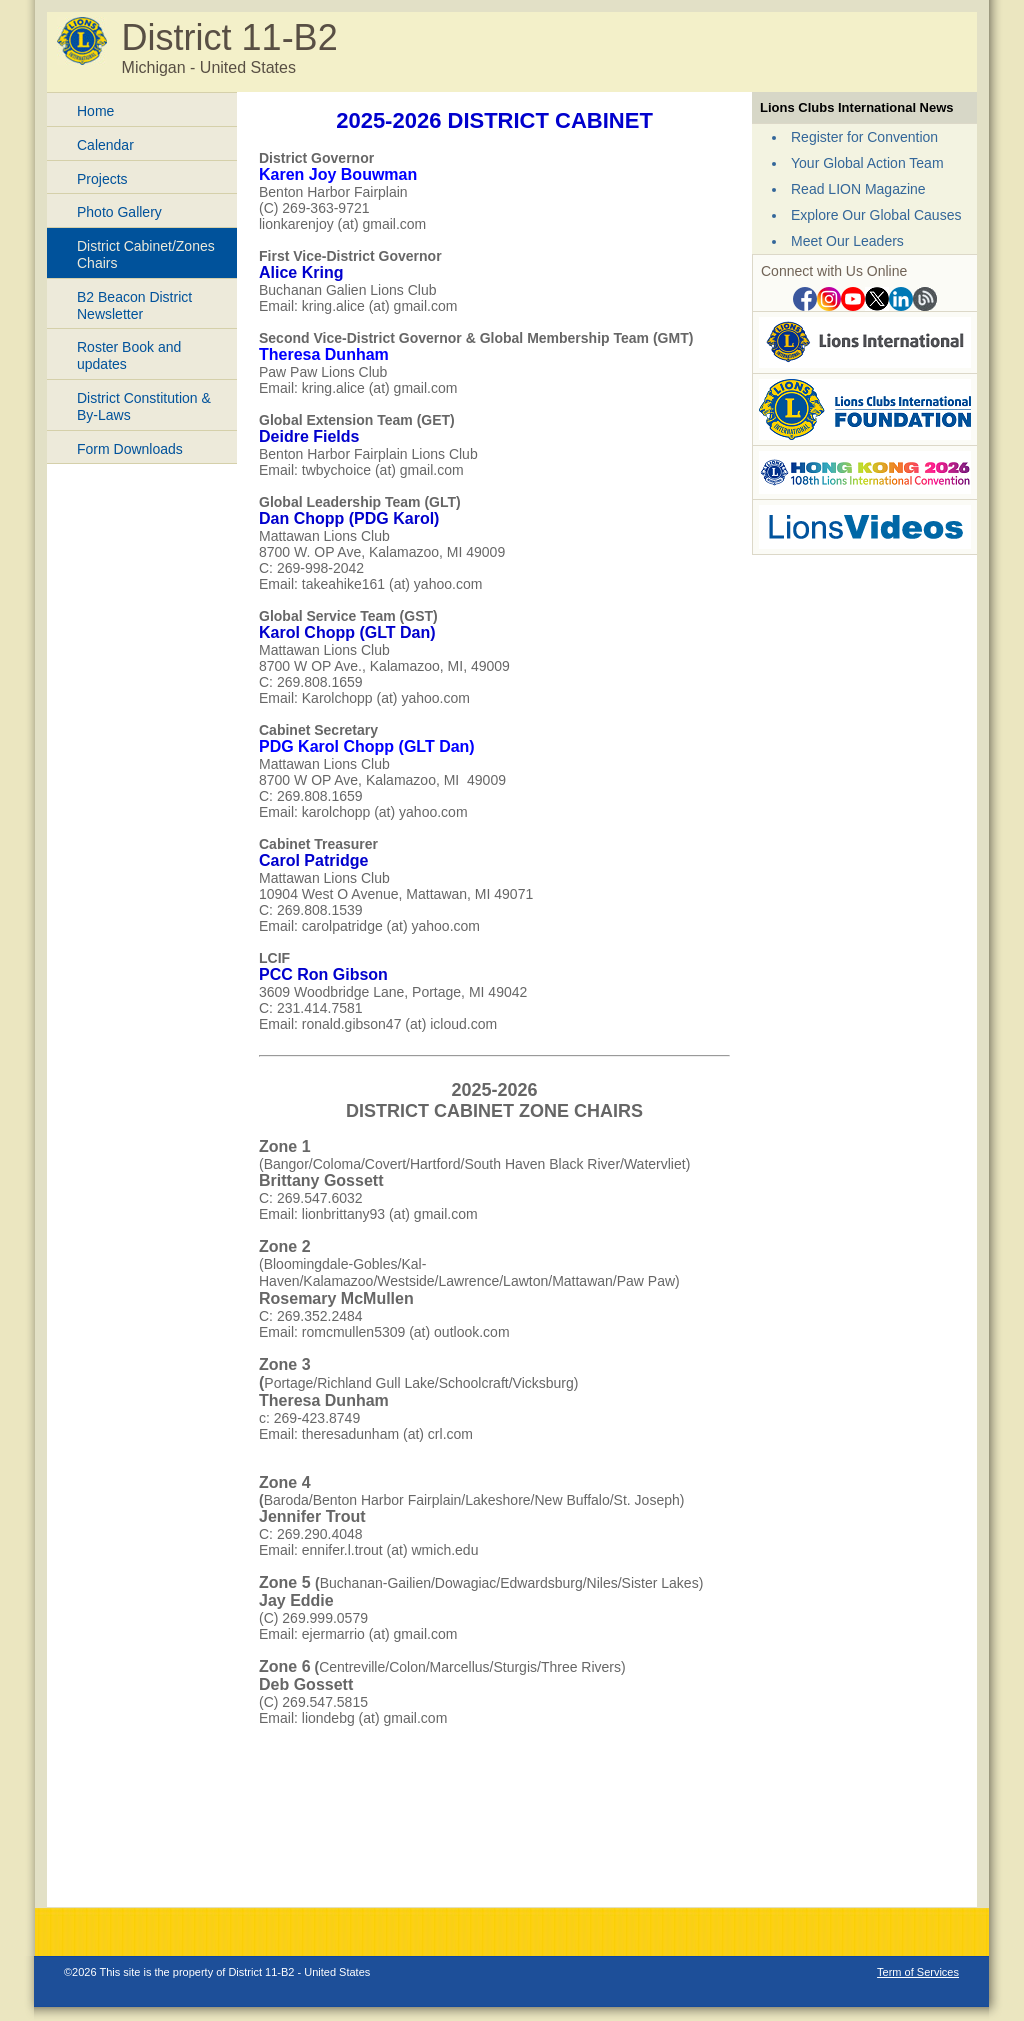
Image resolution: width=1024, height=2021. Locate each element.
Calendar (105, 145)
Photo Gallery (119, 212)
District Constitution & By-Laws (144, 406)
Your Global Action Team (867, 163)
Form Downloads (130, 449)
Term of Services (918, 1972)
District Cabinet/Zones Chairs (146, 254)
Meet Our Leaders (847, 241)
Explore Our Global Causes (876, 215)
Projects (102, 179)
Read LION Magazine (858, 189)
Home (95, 111)
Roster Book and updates (129, 355)
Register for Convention (864, 137)
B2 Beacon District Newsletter (134, 305)
